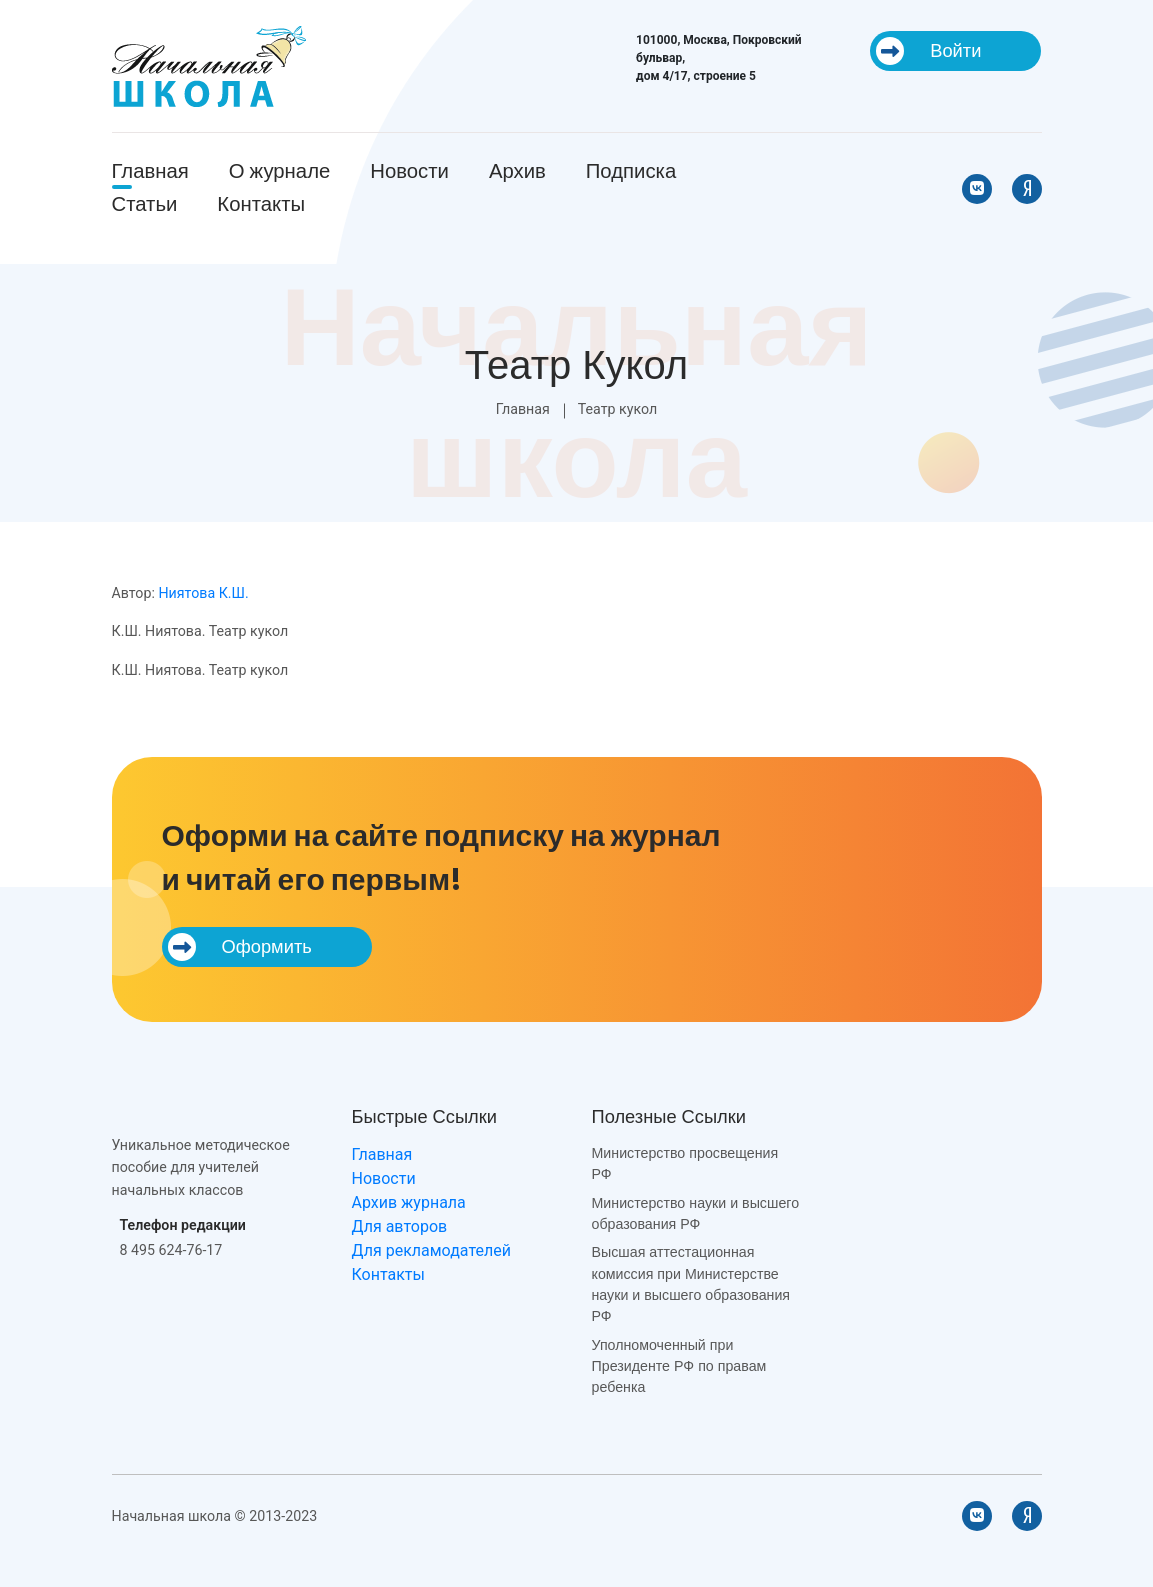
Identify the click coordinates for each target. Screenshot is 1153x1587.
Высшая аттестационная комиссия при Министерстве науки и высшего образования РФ (691, 1284)
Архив (517, 171)
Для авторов (400, 1226)
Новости (409, 171)
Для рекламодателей (431, 1250)
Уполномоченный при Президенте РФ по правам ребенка (679, 1366)
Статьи (145, 204)
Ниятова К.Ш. (203, 593)
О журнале (280, 171)
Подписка (631, 171)
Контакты (261, 204)
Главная (150, 171)
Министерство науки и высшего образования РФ (696, 1213)
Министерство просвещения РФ (685, 1163)
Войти (928, 51)
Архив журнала (409, 1202)
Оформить (240, 947)
